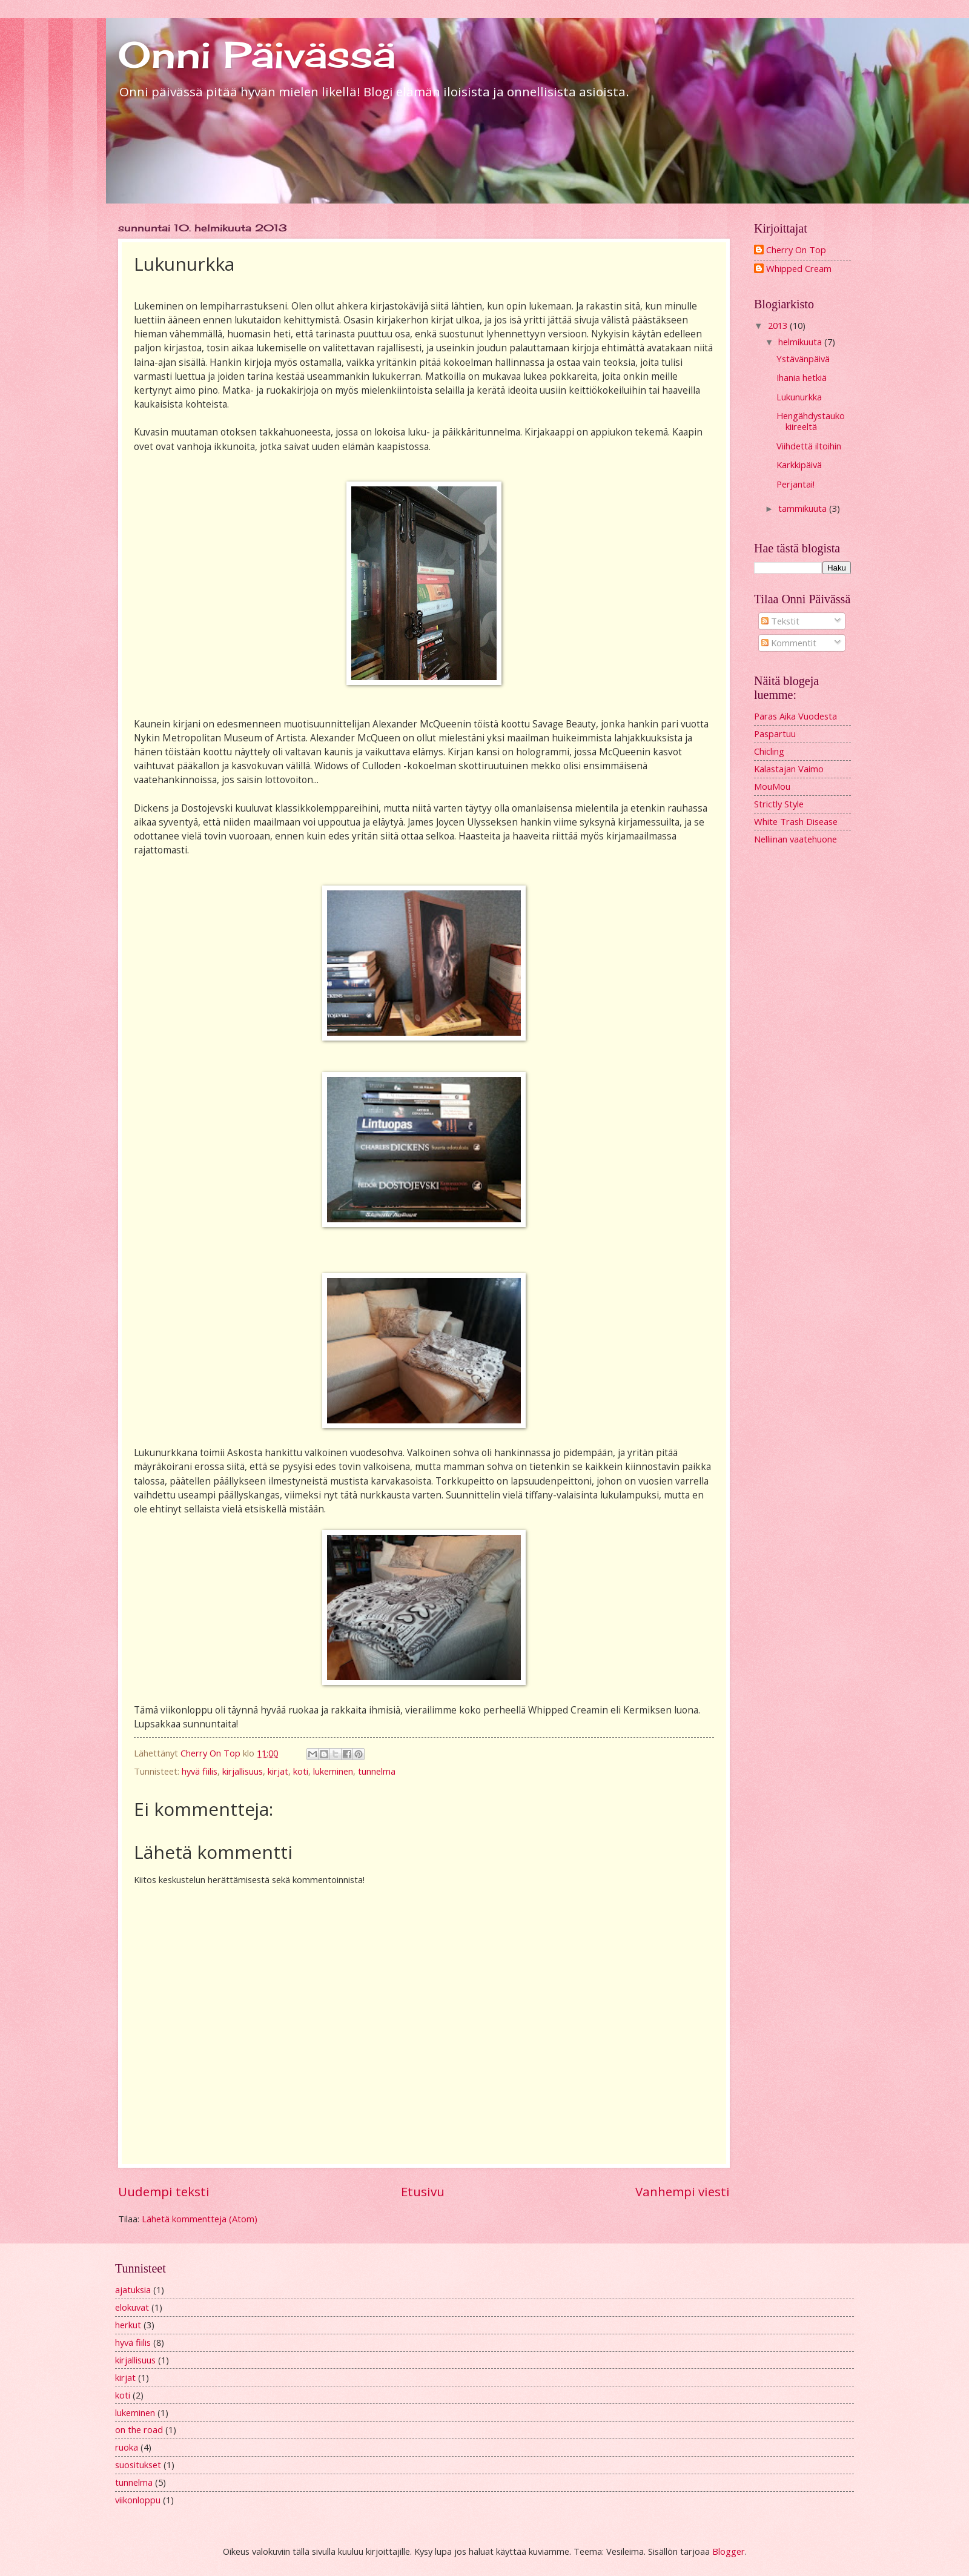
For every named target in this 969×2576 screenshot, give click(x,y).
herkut (128, 2325)
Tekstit (780, 621)
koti (300, 1771)
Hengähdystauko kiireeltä (810, 420)
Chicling (769, 751)
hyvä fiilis (199, 1771)
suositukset (138, 2464)
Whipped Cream (799, 268)
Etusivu (423, 2191)
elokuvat (132, 2307)
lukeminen (333, 1771)
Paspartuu (775, 733)
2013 (779, 325)
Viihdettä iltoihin (808, 446)
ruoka (126, 2447)
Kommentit (788, 643)
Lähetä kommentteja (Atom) (199, 2219)
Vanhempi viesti (682, 2191)
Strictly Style (779, 804)
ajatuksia (133, 2289)
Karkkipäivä (799, 465)
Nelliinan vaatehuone (795, 839)
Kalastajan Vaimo (789, 769)
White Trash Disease (796, 821)
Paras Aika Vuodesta (795, 716)
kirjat (278, 1771)
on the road (139, 2429)
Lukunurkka (799, 397)
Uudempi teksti (164, 2191)
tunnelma (376, 1771)
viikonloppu (137, 2500)
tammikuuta (803, 508)
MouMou (772, 786)
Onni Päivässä (256, 54)
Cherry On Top (796, 250)
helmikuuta (801, 342)
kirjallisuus (242, 1771)
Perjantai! (795, 484)
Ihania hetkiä (801, 377)
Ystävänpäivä (803, 359)
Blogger (728, 2551)
